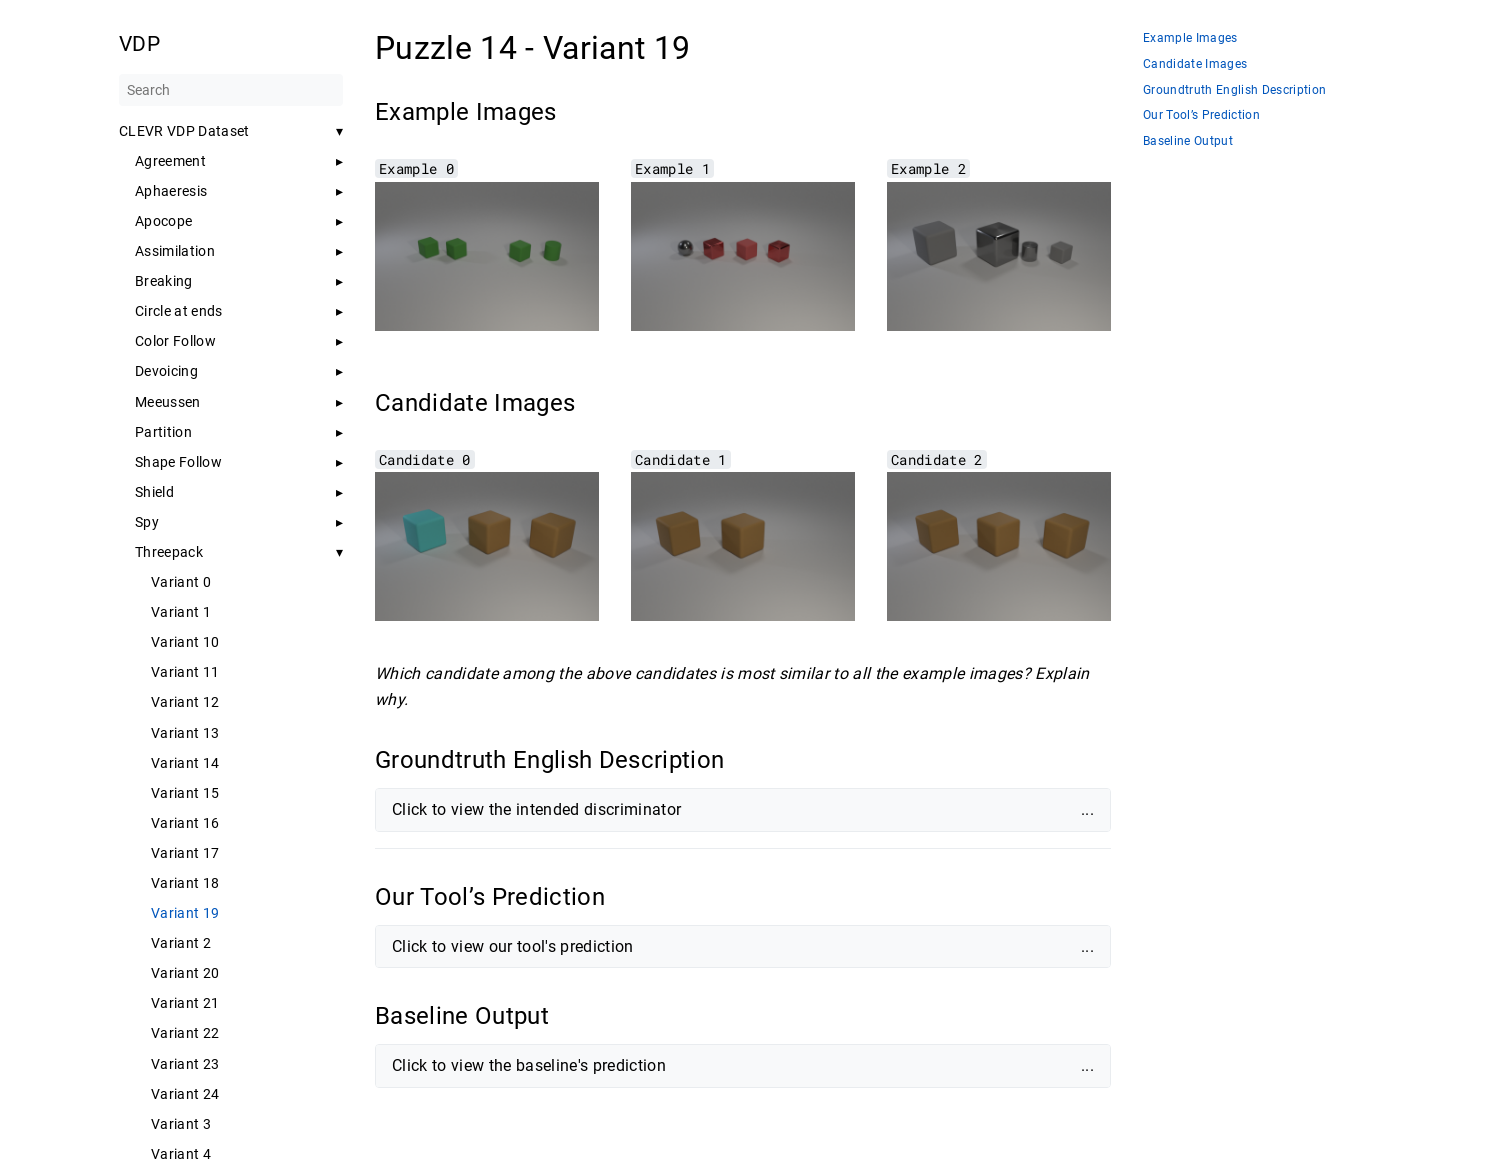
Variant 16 (185, 823)
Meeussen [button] (168, 402)
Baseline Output (1188, 141)
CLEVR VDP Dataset (184, 131)
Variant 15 (185, 793)
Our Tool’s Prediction (1201, 115)
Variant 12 (185, 702)
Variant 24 (185, 1094)
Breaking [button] (164, 281)
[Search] (231, 90)
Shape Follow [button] (178, 462)
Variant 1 (181, 612)
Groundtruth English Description (1234, 90)
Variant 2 (181, 943)
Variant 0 (181, 582)
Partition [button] (163, 432)
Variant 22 (185, 1033)
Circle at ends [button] (179, 311)
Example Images (1190, 38)
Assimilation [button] (175, 251)
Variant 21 (185, 1003)
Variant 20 (185, 973)
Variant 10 (185, 642)
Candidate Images (1195, 64)
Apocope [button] (163, 221)
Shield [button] (154, 492)
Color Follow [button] (175, 341)
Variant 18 (185, 883)
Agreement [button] (170, 161)
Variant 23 (185, 1064)
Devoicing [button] (166, 371)
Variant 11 (185, 672)
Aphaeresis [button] (171, 191)
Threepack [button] (169, 552)
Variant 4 (181, 1154)
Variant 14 (185, 763)
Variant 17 (185, 853)
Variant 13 (185, 733)
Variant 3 (181, 1124)
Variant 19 (185, 913)
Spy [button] (147, 522)
